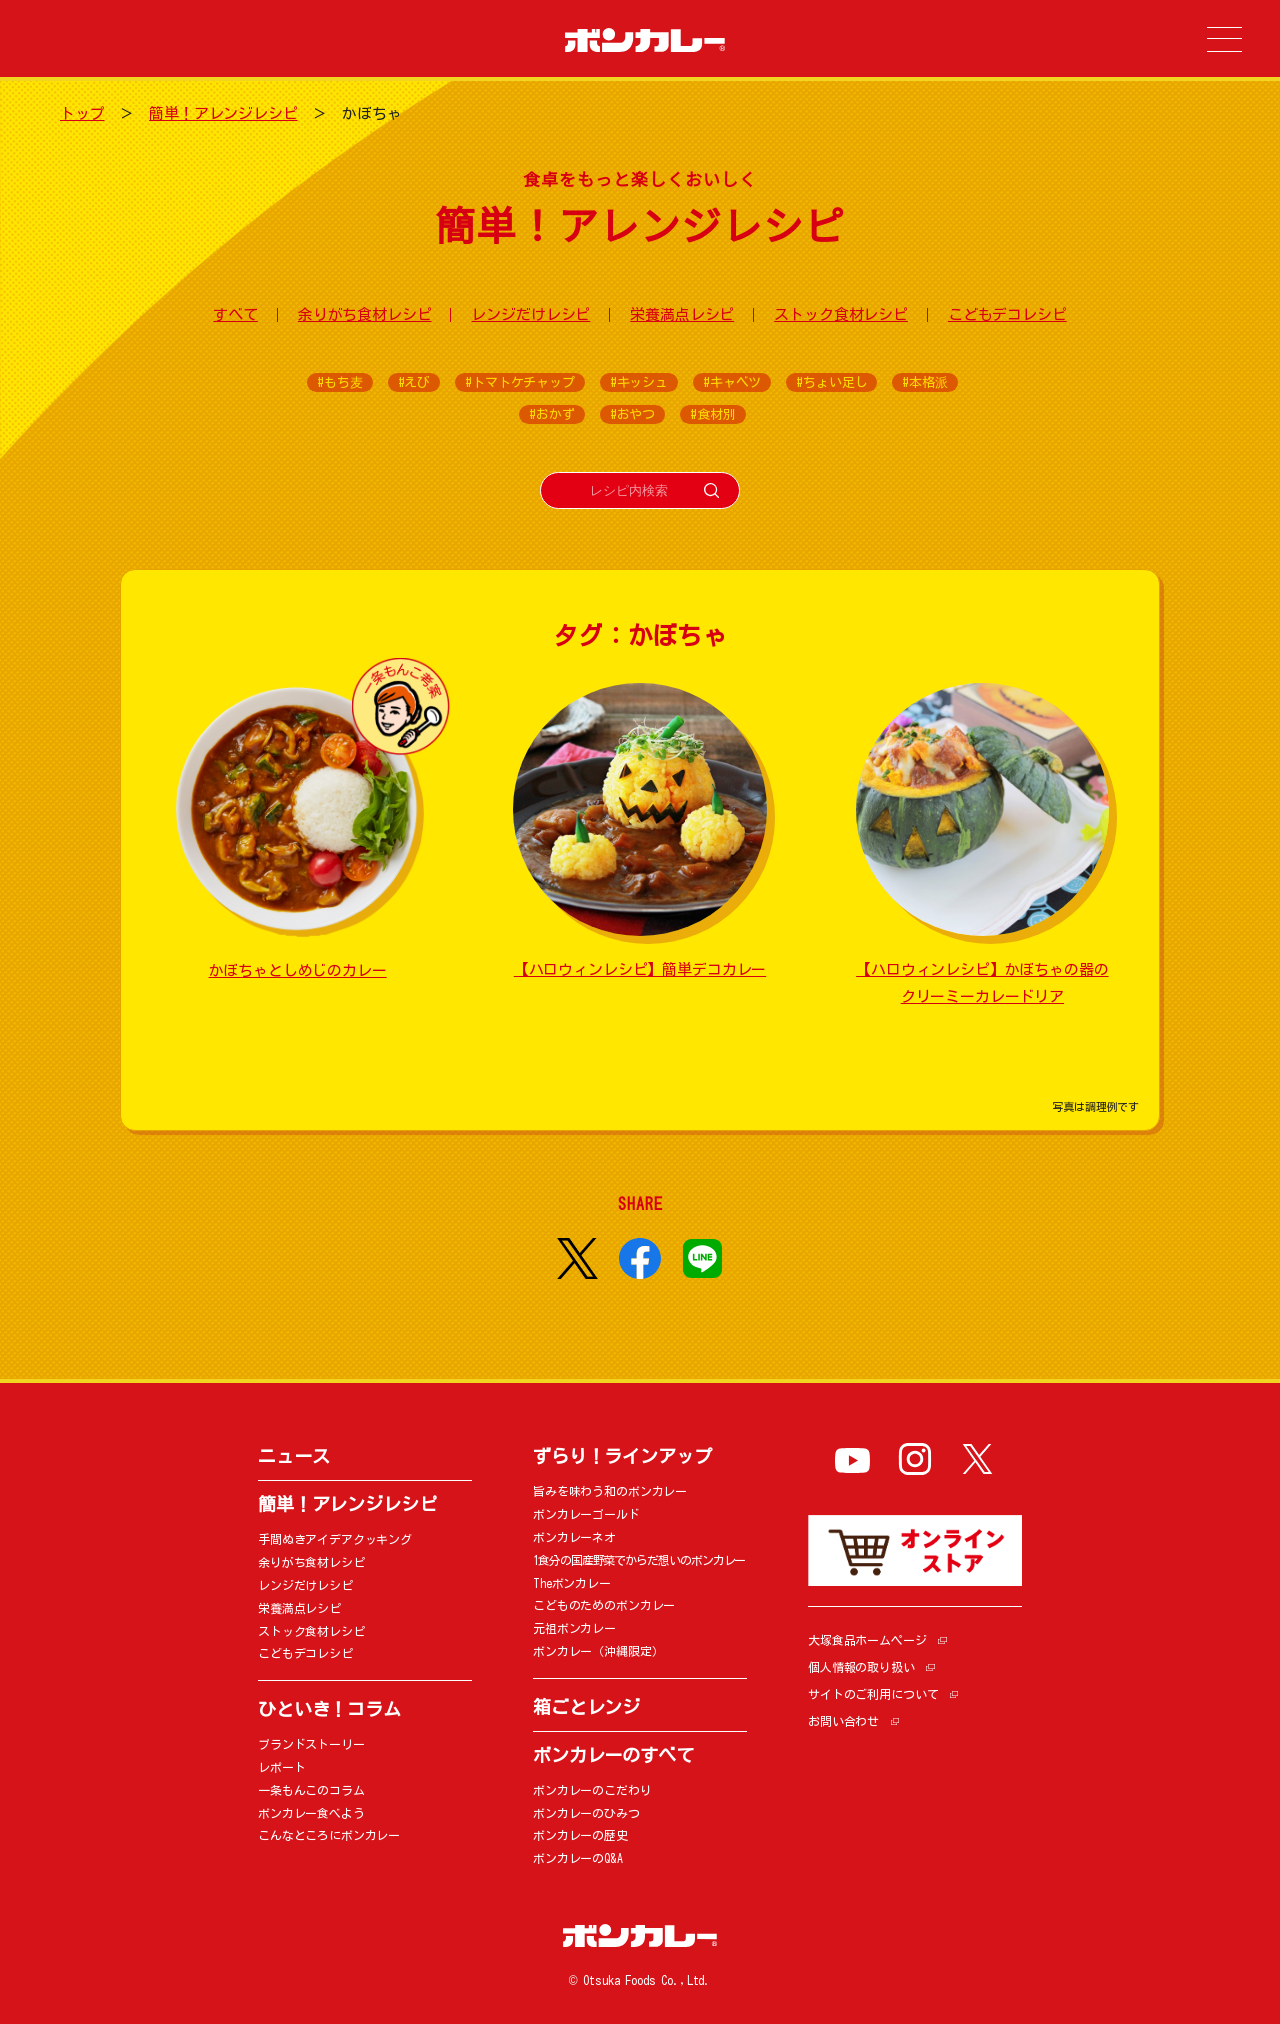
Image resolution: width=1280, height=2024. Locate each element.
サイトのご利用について (873, 1694)
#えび (414, 382)
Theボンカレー (572, 1583)
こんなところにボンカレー (329, 1835)
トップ (82, 113)
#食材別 (712, 414)
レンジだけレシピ (530, 314)
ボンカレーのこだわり (592, 1790)
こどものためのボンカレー (604, 1605)
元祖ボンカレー (574, 1628)
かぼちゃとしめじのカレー (298, 970)
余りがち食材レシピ (365, 314)
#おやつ (632, 414)
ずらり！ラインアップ (622, 1456)
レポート (281, 1767)
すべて (235, 314)
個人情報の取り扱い (861, 1667)
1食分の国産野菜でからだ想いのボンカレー (639, 1560)
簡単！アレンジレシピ (223, 113)
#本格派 (924, 382)
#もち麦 (339, 382)
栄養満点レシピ (682, 314)
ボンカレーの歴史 (580, 1835)
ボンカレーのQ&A (578, 1858)
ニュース (293, 1456)
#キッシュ (639, 382)
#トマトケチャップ (520, 382)
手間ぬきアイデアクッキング (335, 1539)
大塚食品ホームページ (867, 1640)
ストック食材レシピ (841, 314)
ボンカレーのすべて (613, 1755)
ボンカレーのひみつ (586, 1813)
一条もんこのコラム (311, 1790)
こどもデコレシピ (1007, 314)
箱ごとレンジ (586, 1707)
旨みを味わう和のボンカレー (610, 1491)
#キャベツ (732, 382)
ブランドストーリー (311, 1744)
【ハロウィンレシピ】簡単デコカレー (640, 969)
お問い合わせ (843, 1721)
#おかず (551, 414)
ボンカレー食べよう (311, 1813)
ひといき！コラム (329, 1709)
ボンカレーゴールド (586, 1514)
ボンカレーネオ (574, 1537)
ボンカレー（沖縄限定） (598, 1651)
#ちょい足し (831, 382)
